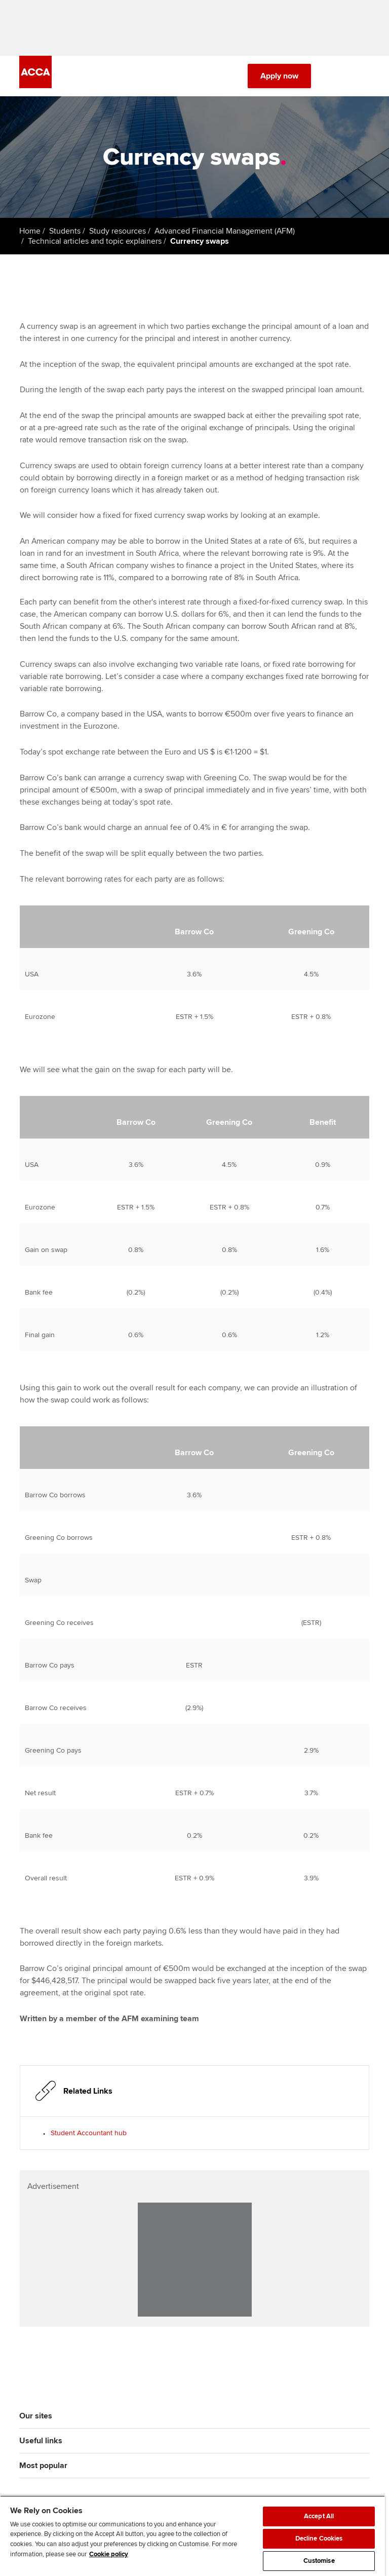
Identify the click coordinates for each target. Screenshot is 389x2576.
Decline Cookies (319, 2538)
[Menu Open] (364, 76)
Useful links (40, 2441)
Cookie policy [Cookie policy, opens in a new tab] (108, 2554)
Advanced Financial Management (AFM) (224, 231)
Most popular (43, 2465)
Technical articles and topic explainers (95, 241)
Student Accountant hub (89, 2133)
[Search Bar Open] (335, 76)
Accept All (319, 2516)
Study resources (117, 231)
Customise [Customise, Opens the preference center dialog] (319, 2561)
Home (30, 231)
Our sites (35, 2416)
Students (65, 231)
